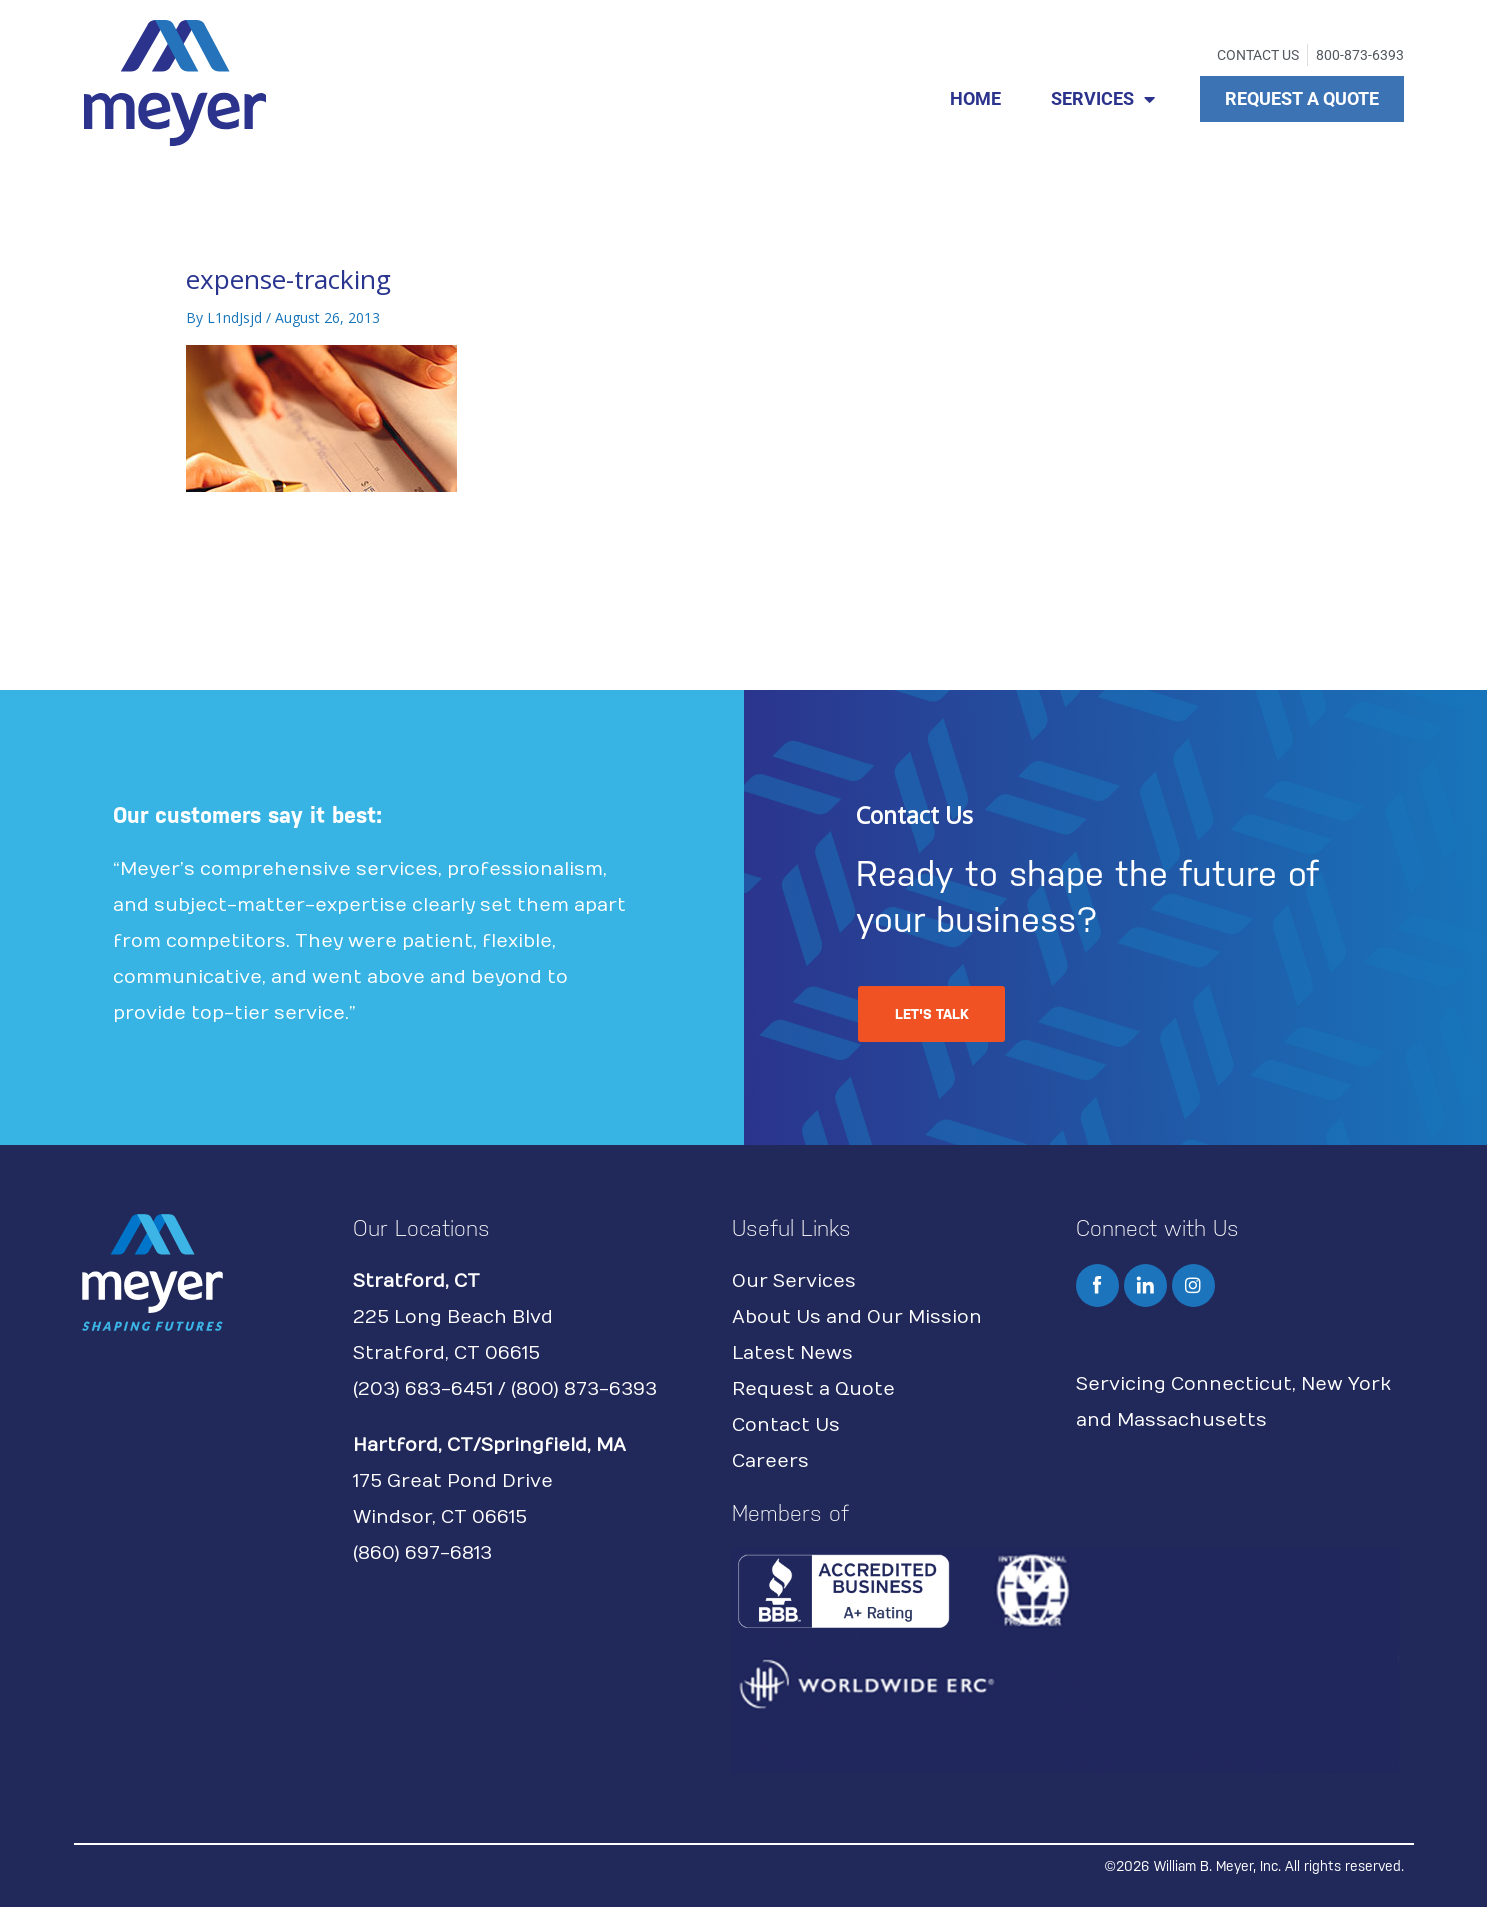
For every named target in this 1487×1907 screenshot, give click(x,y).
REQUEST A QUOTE (1302, 98)
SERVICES (1103, 99)
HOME (975, 98)
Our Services (794, 1281)
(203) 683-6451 (423, 1389)
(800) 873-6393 (584, 1389)
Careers (770, 1461)
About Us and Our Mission (857, 1317)
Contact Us (786, 1425)
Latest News (792, 1353)
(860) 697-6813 (422, 1553)
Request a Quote (813, 1389)
